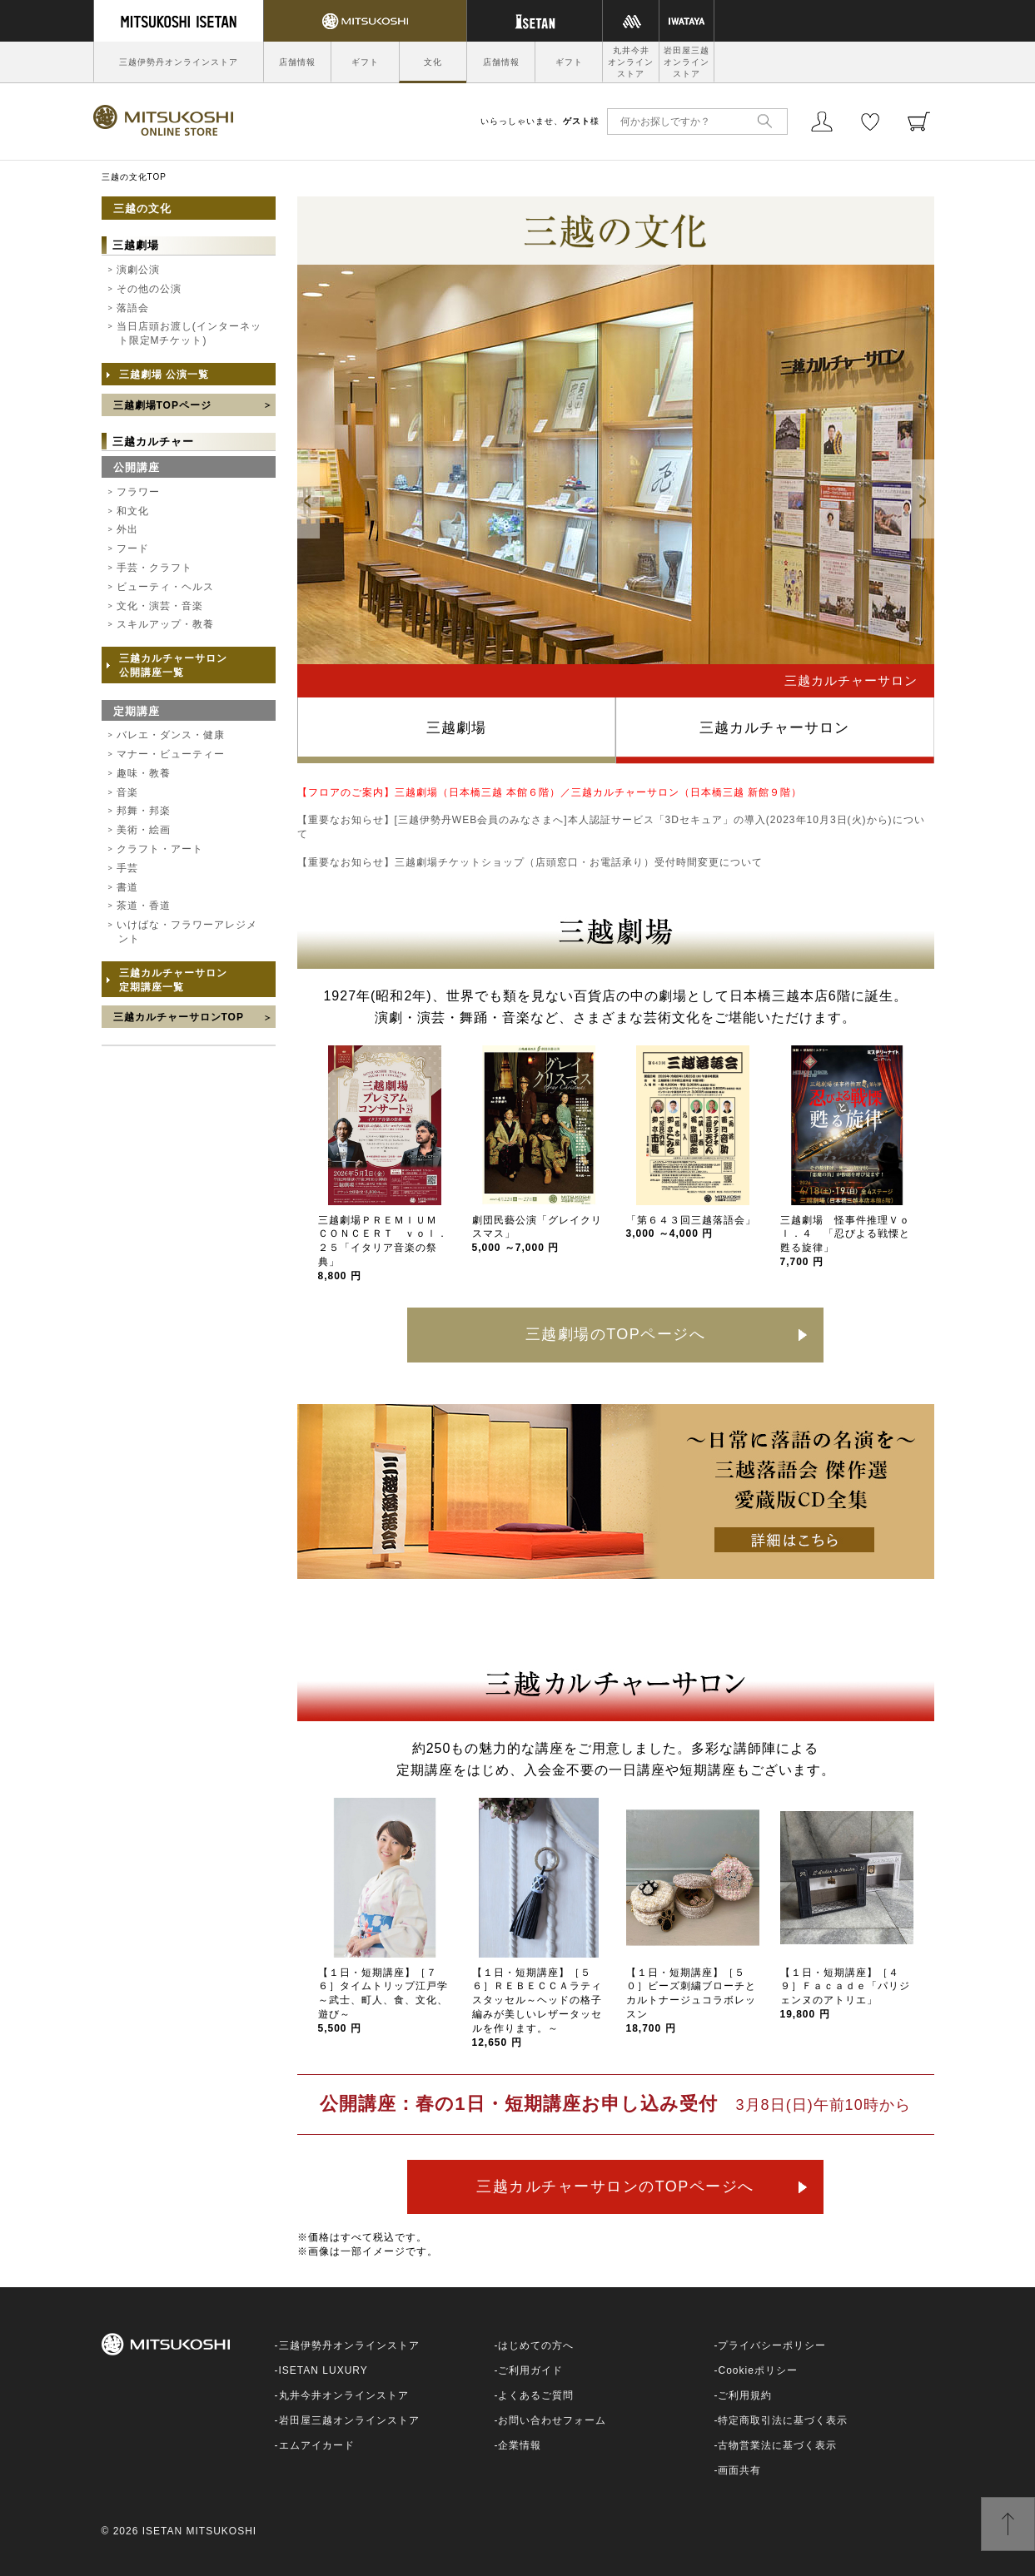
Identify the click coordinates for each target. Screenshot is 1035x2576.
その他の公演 (149, 289)
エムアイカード (317, 2445)
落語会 (133, 308)
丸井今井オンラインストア (631, 62)
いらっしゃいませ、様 (540, 121)
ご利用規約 (745, 2395)
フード (133, 548)
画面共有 (739, 2470)
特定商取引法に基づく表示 (783, 2420)
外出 (127, 529)
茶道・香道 (144, 905)
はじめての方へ (536, 2345)
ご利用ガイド (530, 2370)
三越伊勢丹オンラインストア (178, 62)
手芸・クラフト (154, 567)
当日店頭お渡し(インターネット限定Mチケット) (189, 333)
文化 (433, 62)
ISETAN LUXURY (323, 2370)
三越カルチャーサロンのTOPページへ (615, 2186)
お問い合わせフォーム (552, 2420)
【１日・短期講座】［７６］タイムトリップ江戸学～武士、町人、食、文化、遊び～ (383, 2000)
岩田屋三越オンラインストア (686, 62)
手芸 (127, 868)
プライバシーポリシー (772, 2345)
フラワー (138, 492)
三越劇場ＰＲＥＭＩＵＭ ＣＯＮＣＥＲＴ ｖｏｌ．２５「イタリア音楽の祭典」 (383, 1248)
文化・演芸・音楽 (160, 606)
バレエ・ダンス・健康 (171, 735)
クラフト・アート (160, 849)
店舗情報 (297, 62)
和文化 (133, 511)
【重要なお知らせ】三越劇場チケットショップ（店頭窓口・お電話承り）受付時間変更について (530, 862)
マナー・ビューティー (171, 754)
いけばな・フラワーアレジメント (187, 932)
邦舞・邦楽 (144, 810)
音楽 (127, 792)
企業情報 (519, 2445)
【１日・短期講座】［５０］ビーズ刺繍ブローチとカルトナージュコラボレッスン (691, 2000)
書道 (127, 887)
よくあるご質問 (536, 2395)
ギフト (365, 62)
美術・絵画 (144, 830)
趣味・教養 (144, 773)
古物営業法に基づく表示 (777, 2445)
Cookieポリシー (757, 2370)
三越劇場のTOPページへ (615, 1334)
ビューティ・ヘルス (165, 587)
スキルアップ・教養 (165, 624)
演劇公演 (138, 269)
